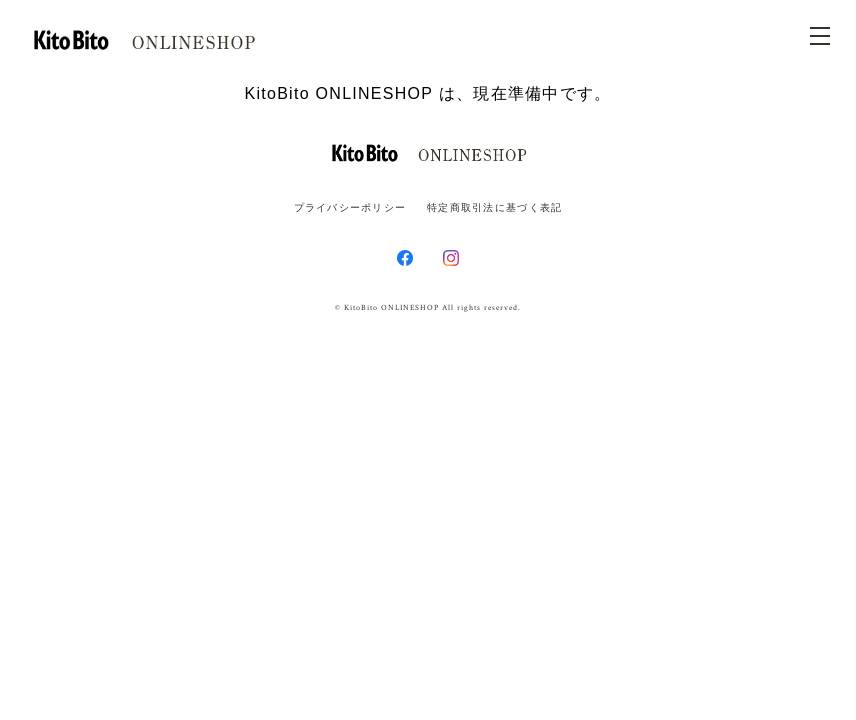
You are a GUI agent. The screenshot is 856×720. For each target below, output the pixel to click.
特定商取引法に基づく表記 (494, 207)
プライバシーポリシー (350, 207)
